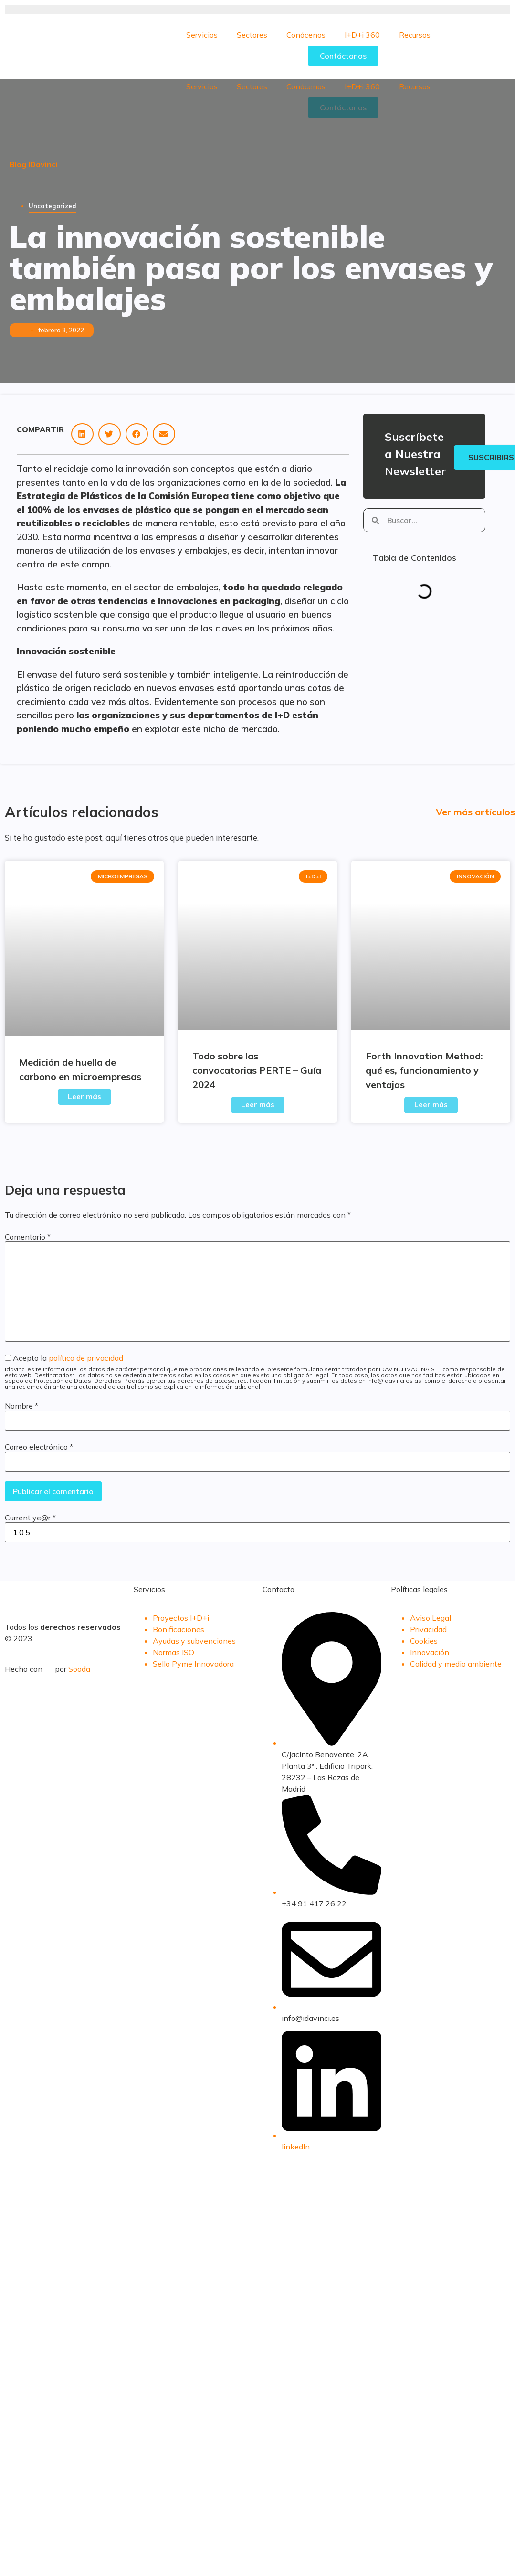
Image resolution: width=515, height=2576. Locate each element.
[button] (82, 434)
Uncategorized (52, 206)
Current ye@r (30, 1517)
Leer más (84, 1096)
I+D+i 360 (362, 35)
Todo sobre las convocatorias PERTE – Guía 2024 (256, 1070)
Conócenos (306, 35)
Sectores (252, 35)
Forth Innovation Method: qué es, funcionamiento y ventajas (424, 1070)
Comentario (28, 1236)
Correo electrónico (39, 1447)
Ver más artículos (475, 812)
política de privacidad (86, 1358)
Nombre (21, 1406)
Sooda (79, 1669)
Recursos (415, 35)
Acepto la (257, 1372)
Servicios (202, 35)
